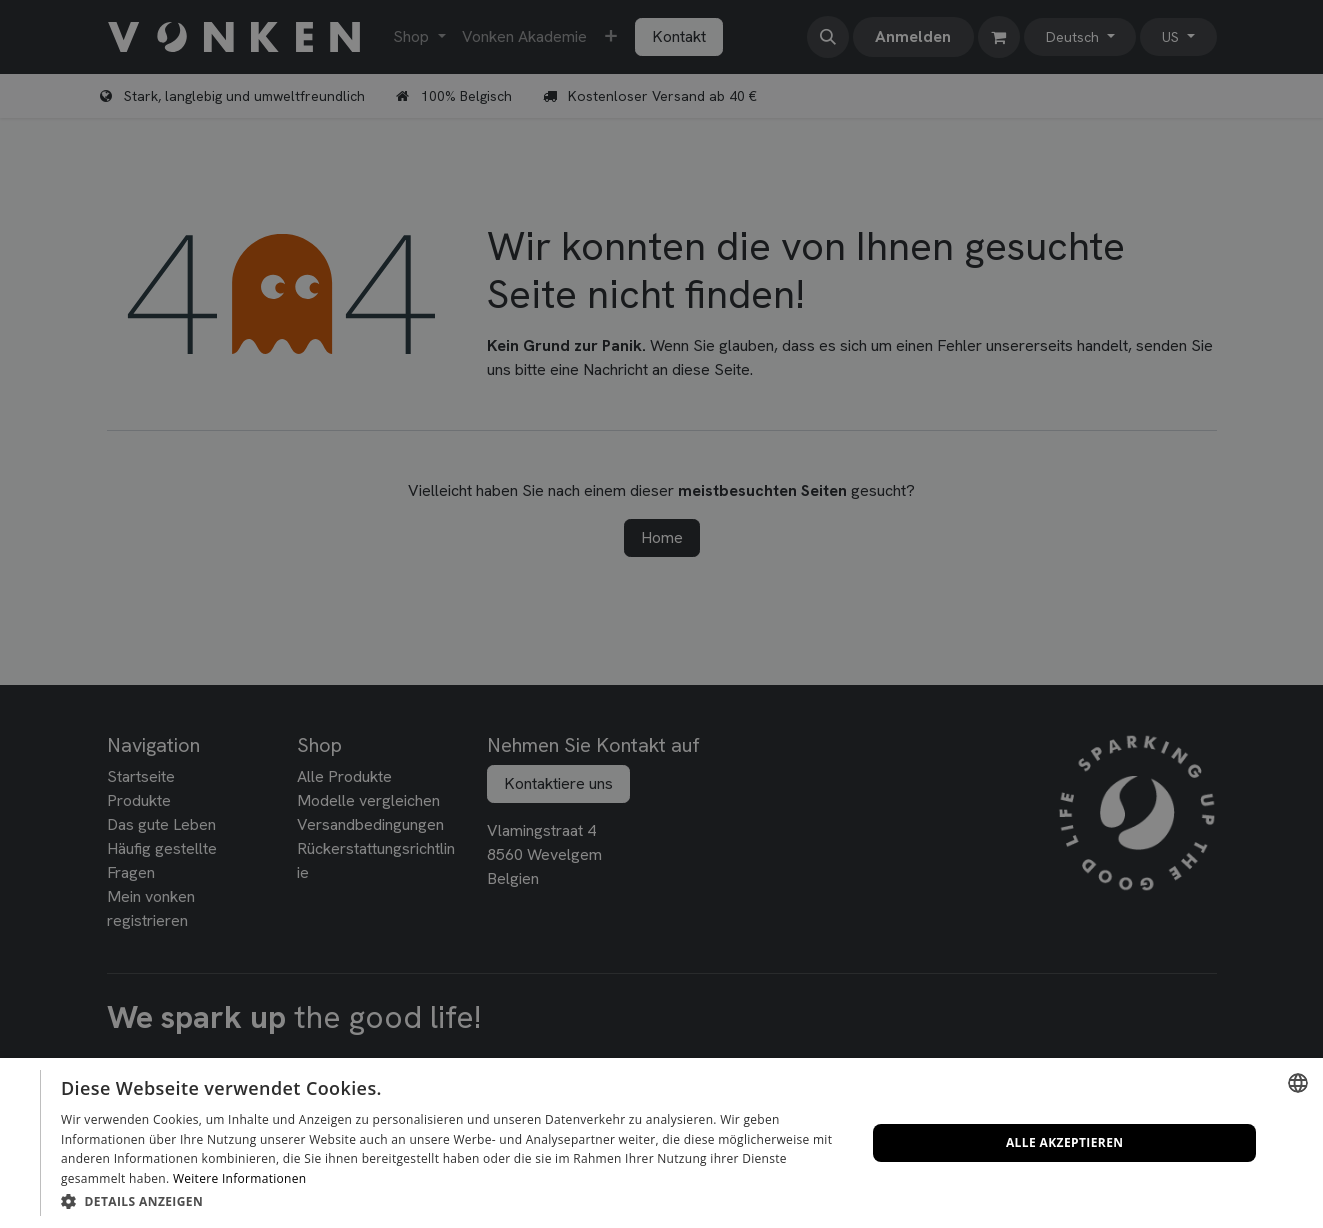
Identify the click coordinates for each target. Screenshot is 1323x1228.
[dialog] (661, 1143)
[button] (451, 1201)
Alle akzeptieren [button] (1065, 1142)
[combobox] (1298, 1083)
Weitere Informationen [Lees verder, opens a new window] (240, 1178)
